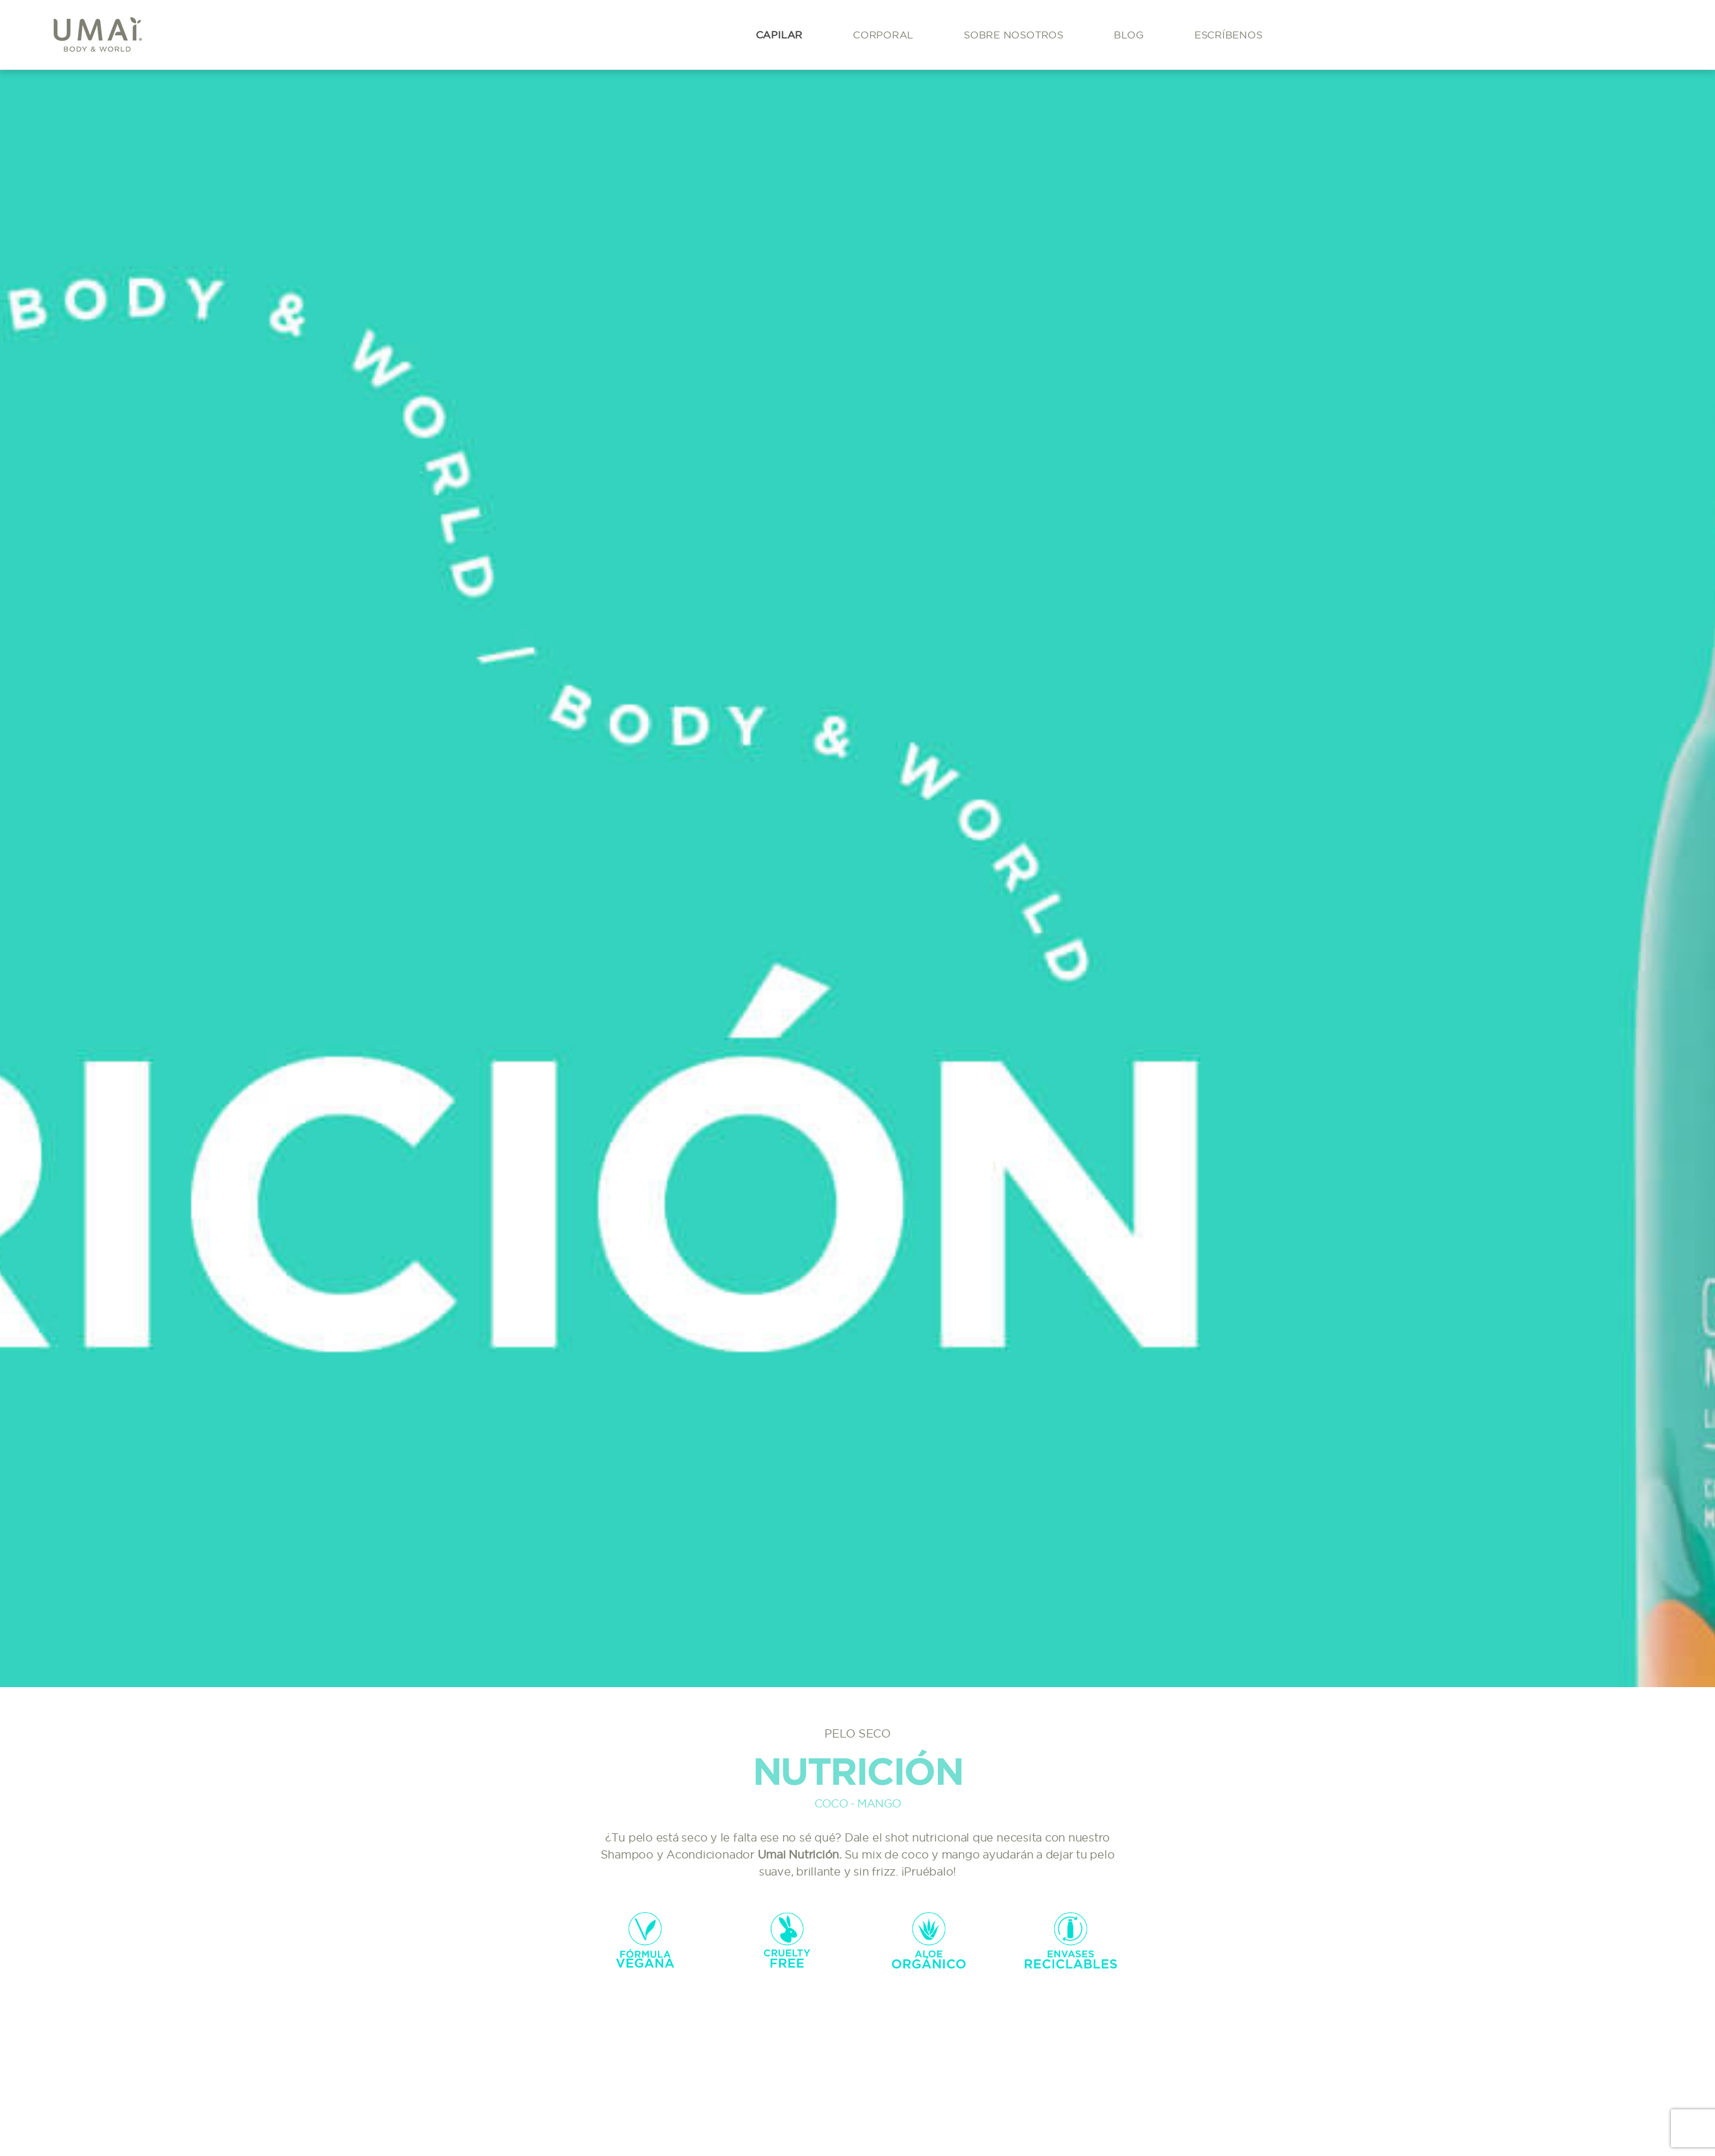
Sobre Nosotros (1013, 34)
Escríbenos (1228, 34)
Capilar (779, 34)
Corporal (883, 34)
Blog (1129, 34)
